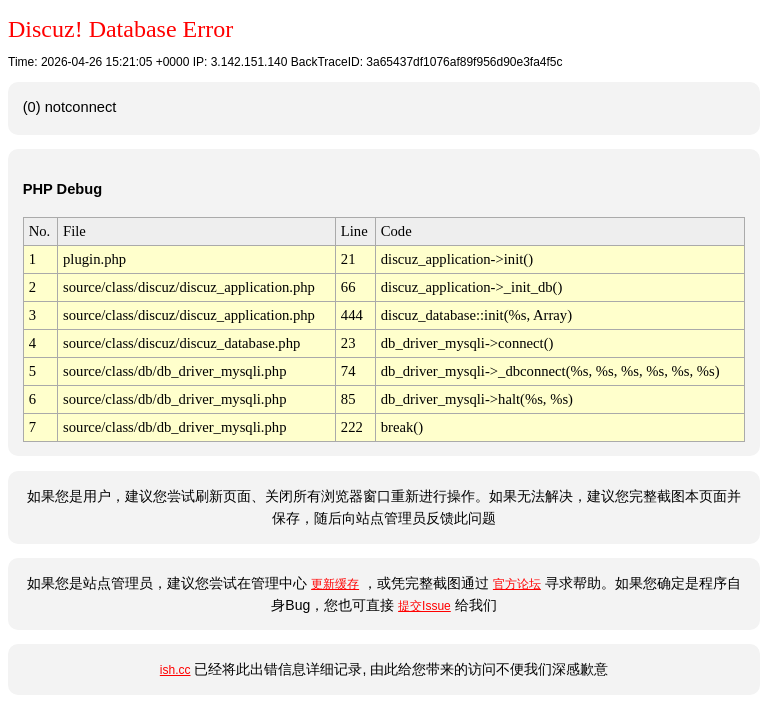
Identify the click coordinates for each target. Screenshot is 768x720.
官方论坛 (517, 584)
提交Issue (424, 606)
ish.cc (175, 670)
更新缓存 (335, 584)
